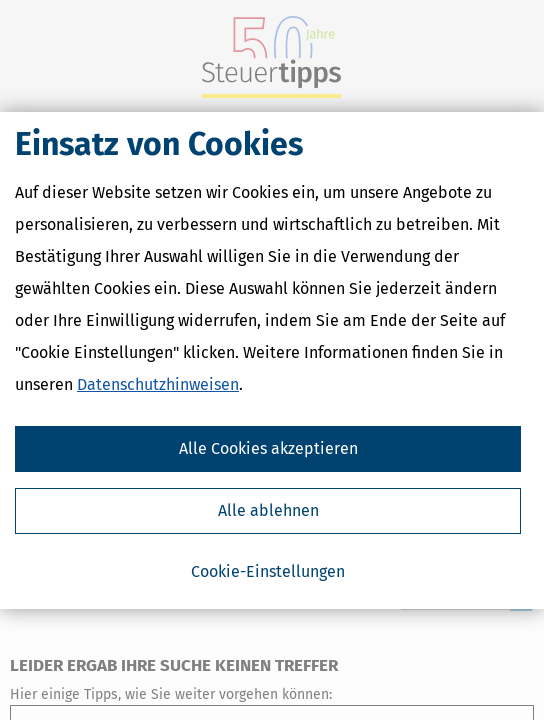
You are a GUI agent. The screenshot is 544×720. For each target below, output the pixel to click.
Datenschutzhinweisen (158, 384)
